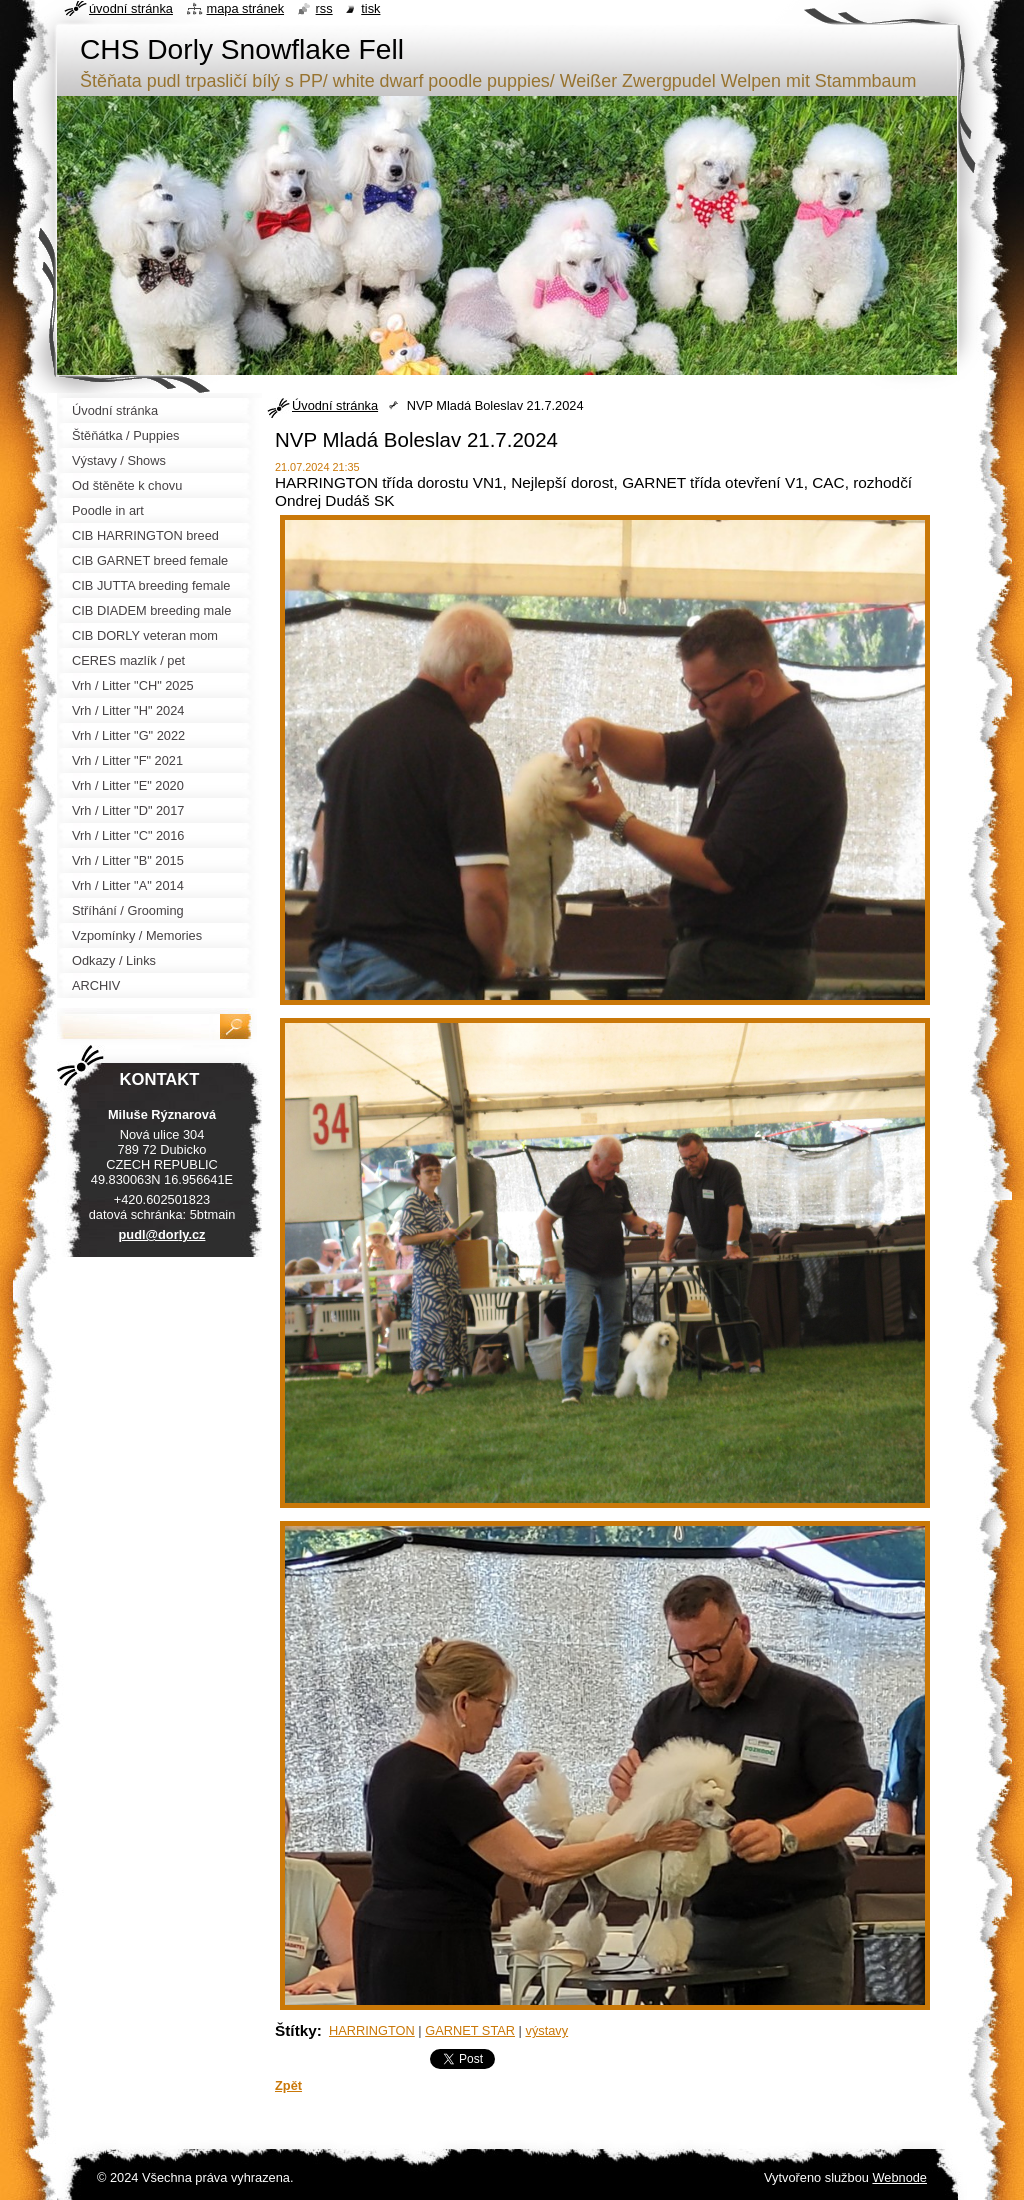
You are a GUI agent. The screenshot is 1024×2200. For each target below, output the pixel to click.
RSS (324, 8)
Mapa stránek (246, 8)
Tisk (370, 8)
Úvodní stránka (335, 405)
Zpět (288, 2085)
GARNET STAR (470, 2030)
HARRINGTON (372, 2030)
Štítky (296, 2030)
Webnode (899, 2177)
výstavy (546, 2030)
